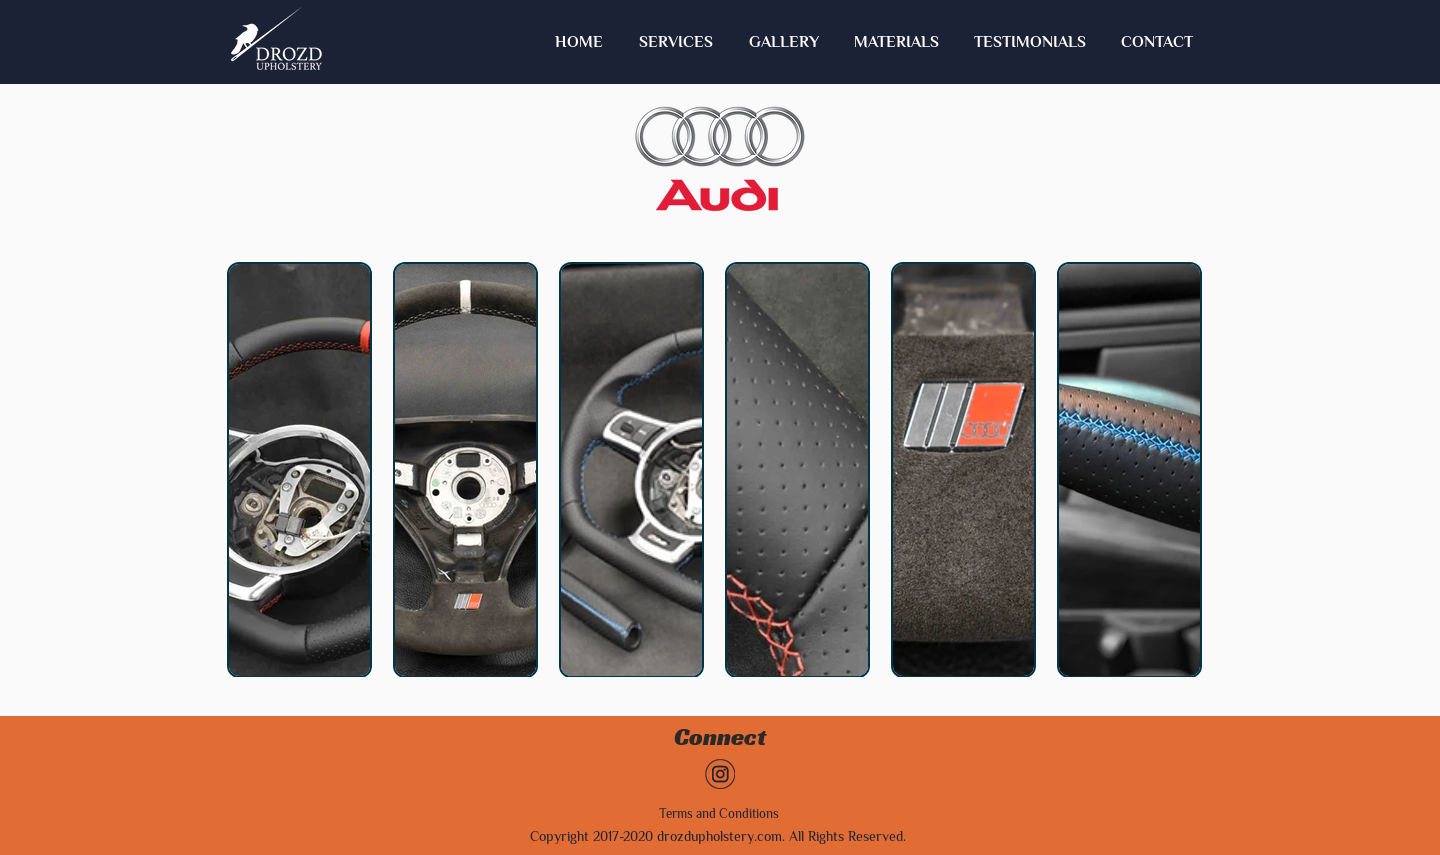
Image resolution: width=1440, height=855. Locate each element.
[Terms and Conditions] (719, 814)
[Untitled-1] (720, 774)
